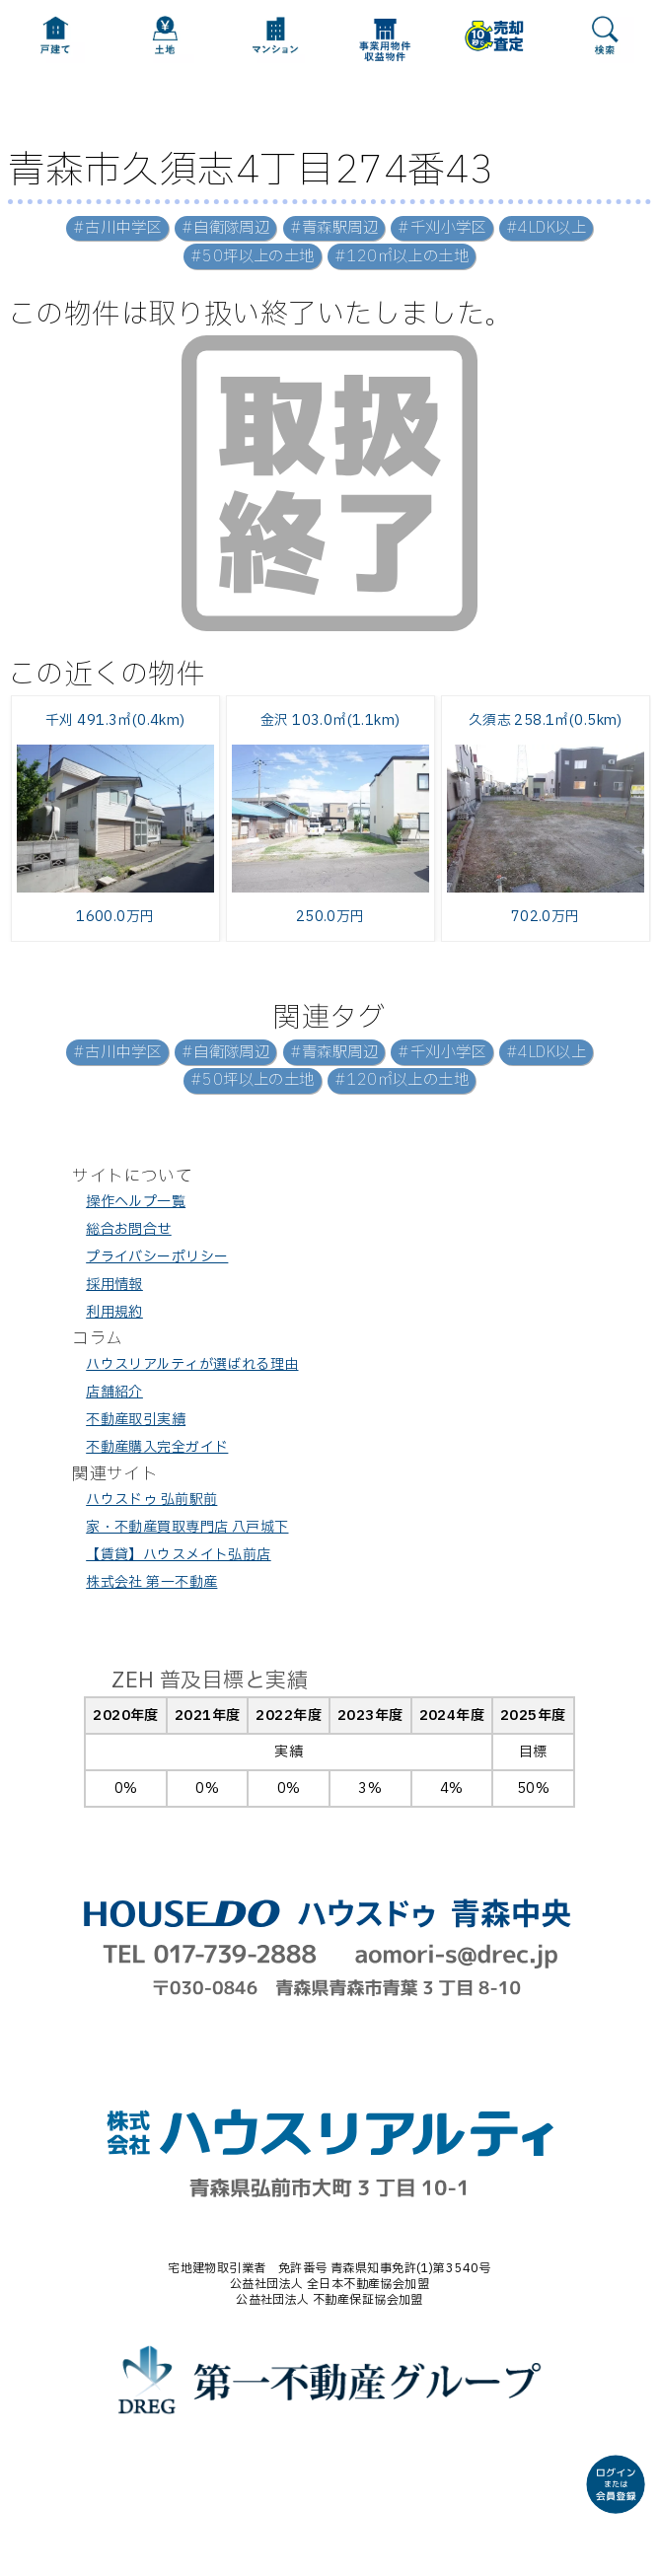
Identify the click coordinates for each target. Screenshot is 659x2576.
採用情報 (114, 1284)
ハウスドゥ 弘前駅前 (151, 1499)
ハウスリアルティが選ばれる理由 (192, 1364)
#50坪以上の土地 (252, 257)
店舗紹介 (114, 1392)
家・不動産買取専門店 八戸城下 (187, 1527)
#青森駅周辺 (334, 228)
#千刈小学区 (442, 228)
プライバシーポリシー (157, 1257)
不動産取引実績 (135, 1419)
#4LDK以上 (546, 228)
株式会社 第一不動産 (151, 1582)
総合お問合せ (129, 1229)
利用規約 (114, 1312)
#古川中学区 (117, 228)
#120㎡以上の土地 (401, 257)
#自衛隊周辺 (226, 228)
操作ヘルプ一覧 (135, 1201)
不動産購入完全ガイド (157, 1447)
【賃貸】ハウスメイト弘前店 (178, 1554)
